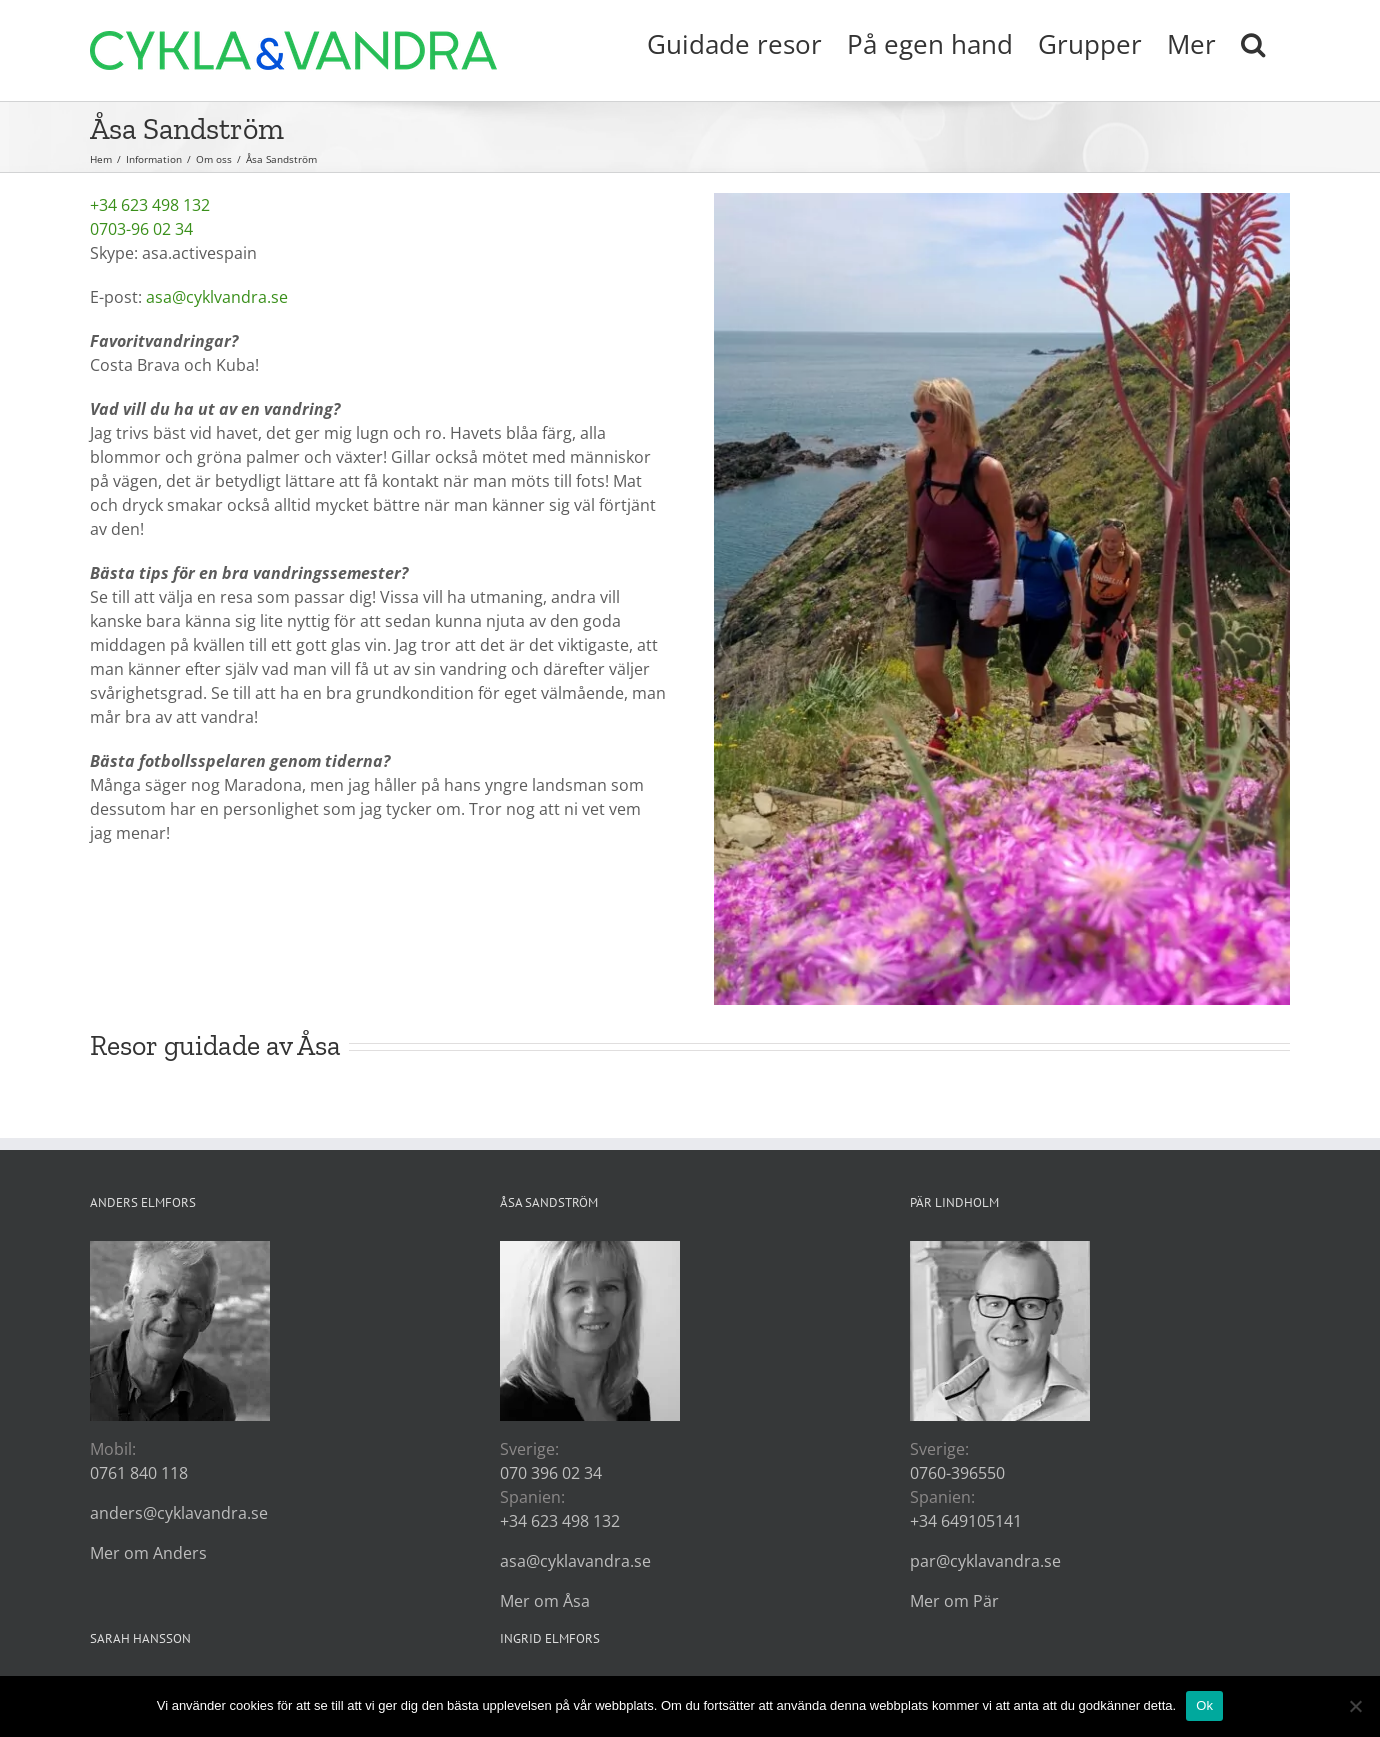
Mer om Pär (954, 1601)
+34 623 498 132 (150, 205)
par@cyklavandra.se (985, 1561)
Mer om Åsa (545, 1601)
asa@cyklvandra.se (217, 297)
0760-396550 (957, 1473)
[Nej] (1355, 1706)
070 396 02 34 (551, 1473)
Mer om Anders (148, 1553)
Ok (1204, 1705)
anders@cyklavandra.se (179, 1513)
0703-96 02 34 (141, 229)
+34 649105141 (966, 1521)
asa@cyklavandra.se (575, 1561)
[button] (1253, 42)
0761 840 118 (139, 1473)
